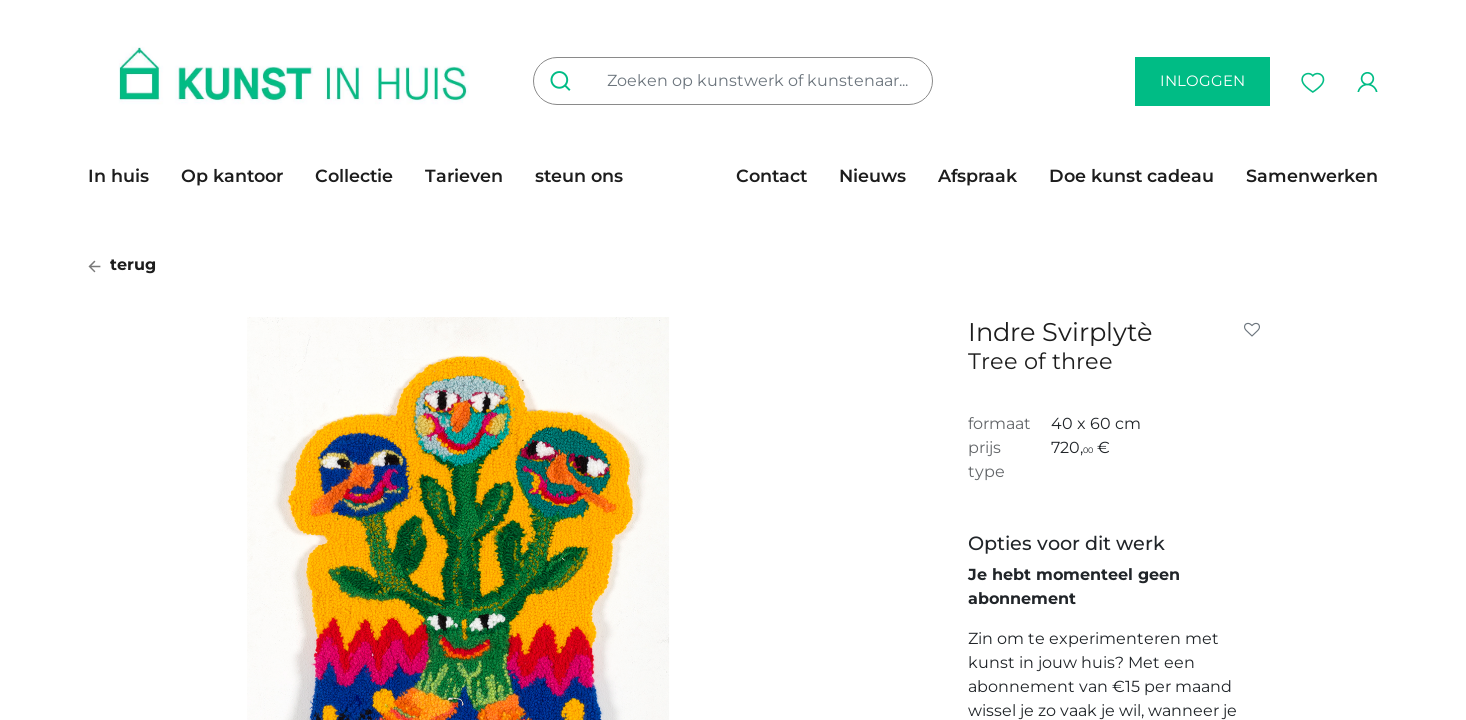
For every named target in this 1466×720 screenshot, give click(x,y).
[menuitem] (126, 176)
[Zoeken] (564, 81)
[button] (1256, 330)
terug (122, 264)
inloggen (1202, 80)
